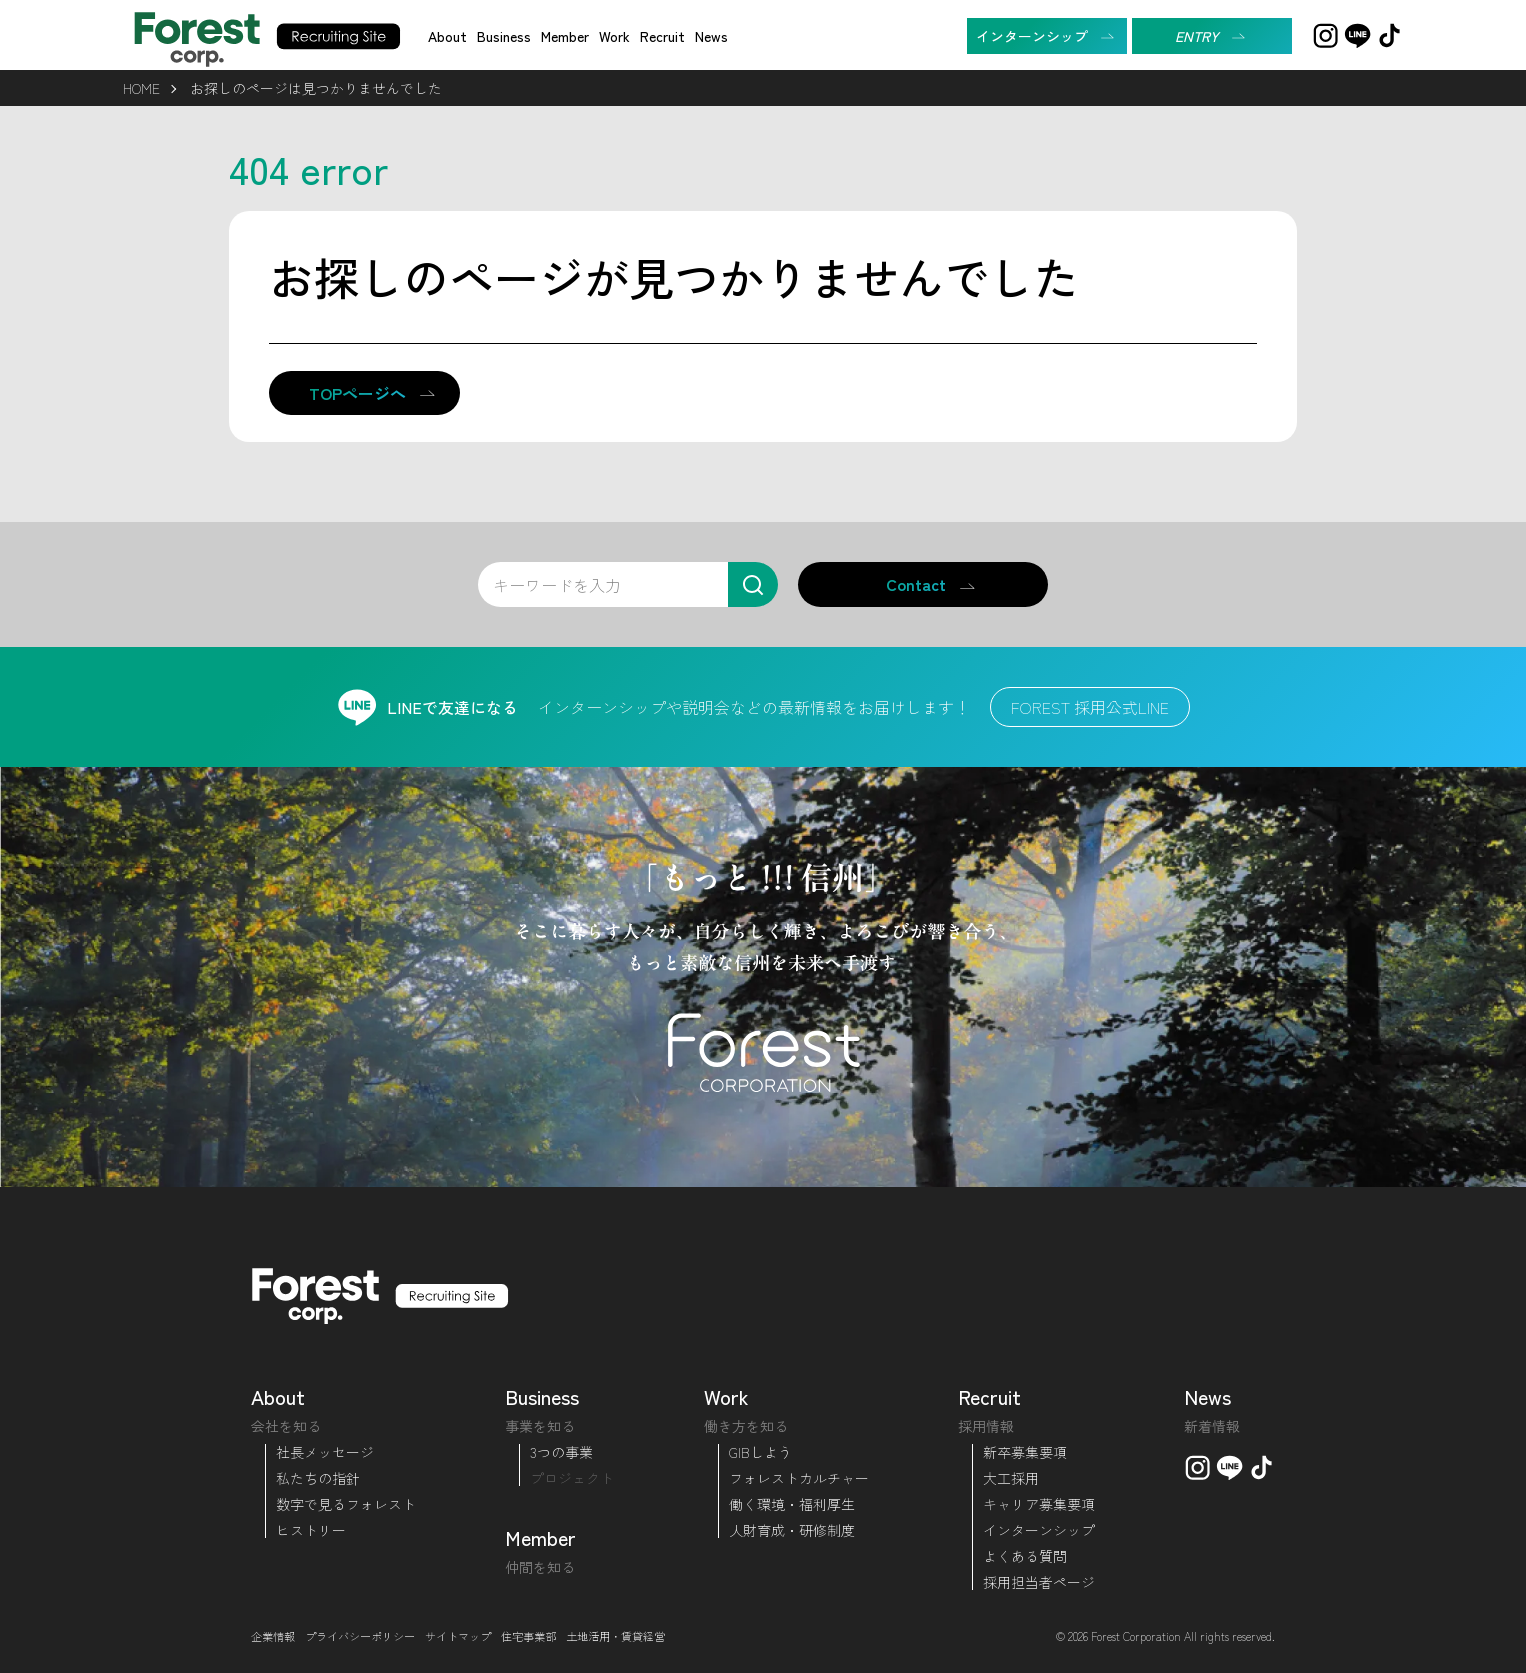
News (711, 36)
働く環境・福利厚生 (792, 1504)
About (447, 36)
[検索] (753, 584)
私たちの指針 (318, 1478)
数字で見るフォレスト (346, 1504)
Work (614, 36)
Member (565, 36)
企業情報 (273, 1636)
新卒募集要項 (1025, 1452)
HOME (141, 88)
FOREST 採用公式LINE (1090, 707)
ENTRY (1197, 36)
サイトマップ (458, 1636)
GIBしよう (760, 1452)
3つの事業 (561, 1452)
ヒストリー (311, 1530)
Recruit (662, 36)
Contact (916, 584)
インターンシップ (1032, 36)
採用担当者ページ (1039, 1582)
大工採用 (1011, 1478)
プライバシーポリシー (360, 1636)
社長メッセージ (325, 1452)
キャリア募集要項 (1039, 1504)
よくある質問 (1025, 1556)
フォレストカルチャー (799, 1478)
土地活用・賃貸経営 (615, 1636)
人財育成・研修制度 (792, 1530)
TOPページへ (357, 393)
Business (504, 36)
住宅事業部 (528, 1636)
